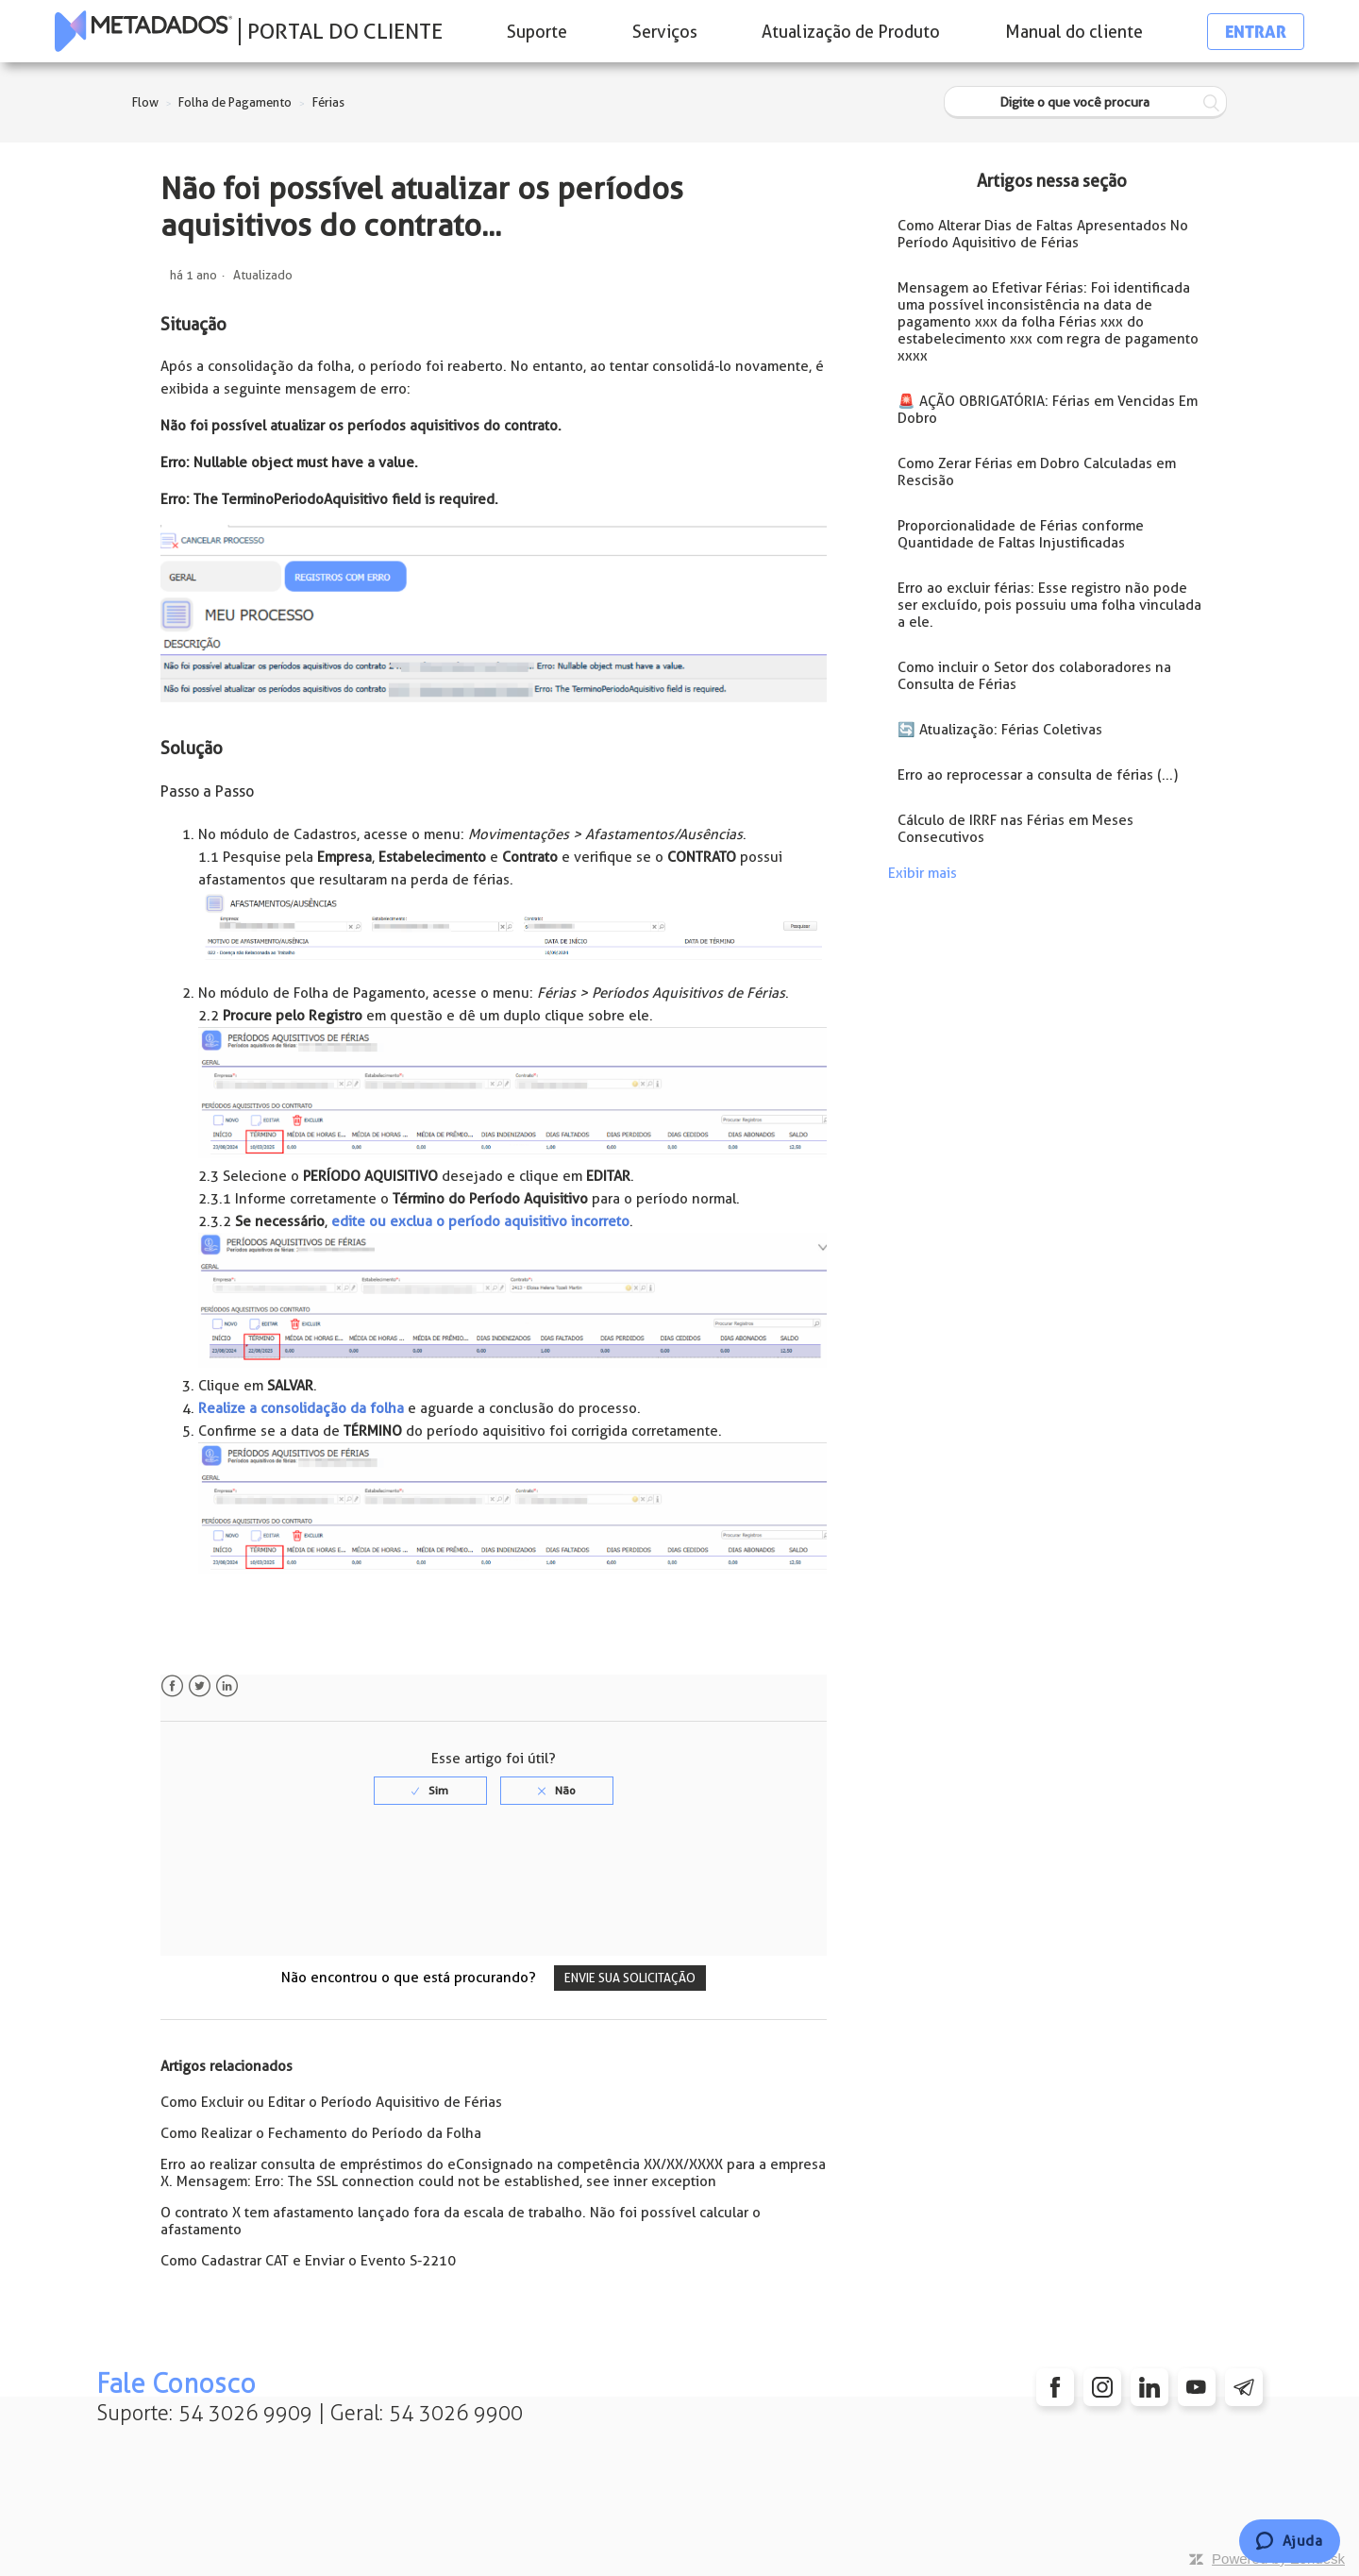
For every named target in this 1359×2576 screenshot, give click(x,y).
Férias (328, 102)
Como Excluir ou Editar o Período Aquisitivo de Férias (331, 2102)
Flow (145, 102)
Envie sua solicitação (630, 1978)
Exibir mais (922, 873)
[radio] (430, 1790)
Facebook (172, 1686)
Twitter (199, 1686)
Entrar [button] (1255, 32)
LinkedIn (227, 1686)
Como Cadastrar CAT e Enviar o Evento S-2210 (308, 2260)
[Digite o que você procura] (1085, 102)
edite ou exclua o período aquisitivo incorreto (480, 1221)
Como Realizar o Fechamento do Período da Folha (320, 2133)
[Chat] (1289, 2541)
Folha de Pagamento (235, 102)
